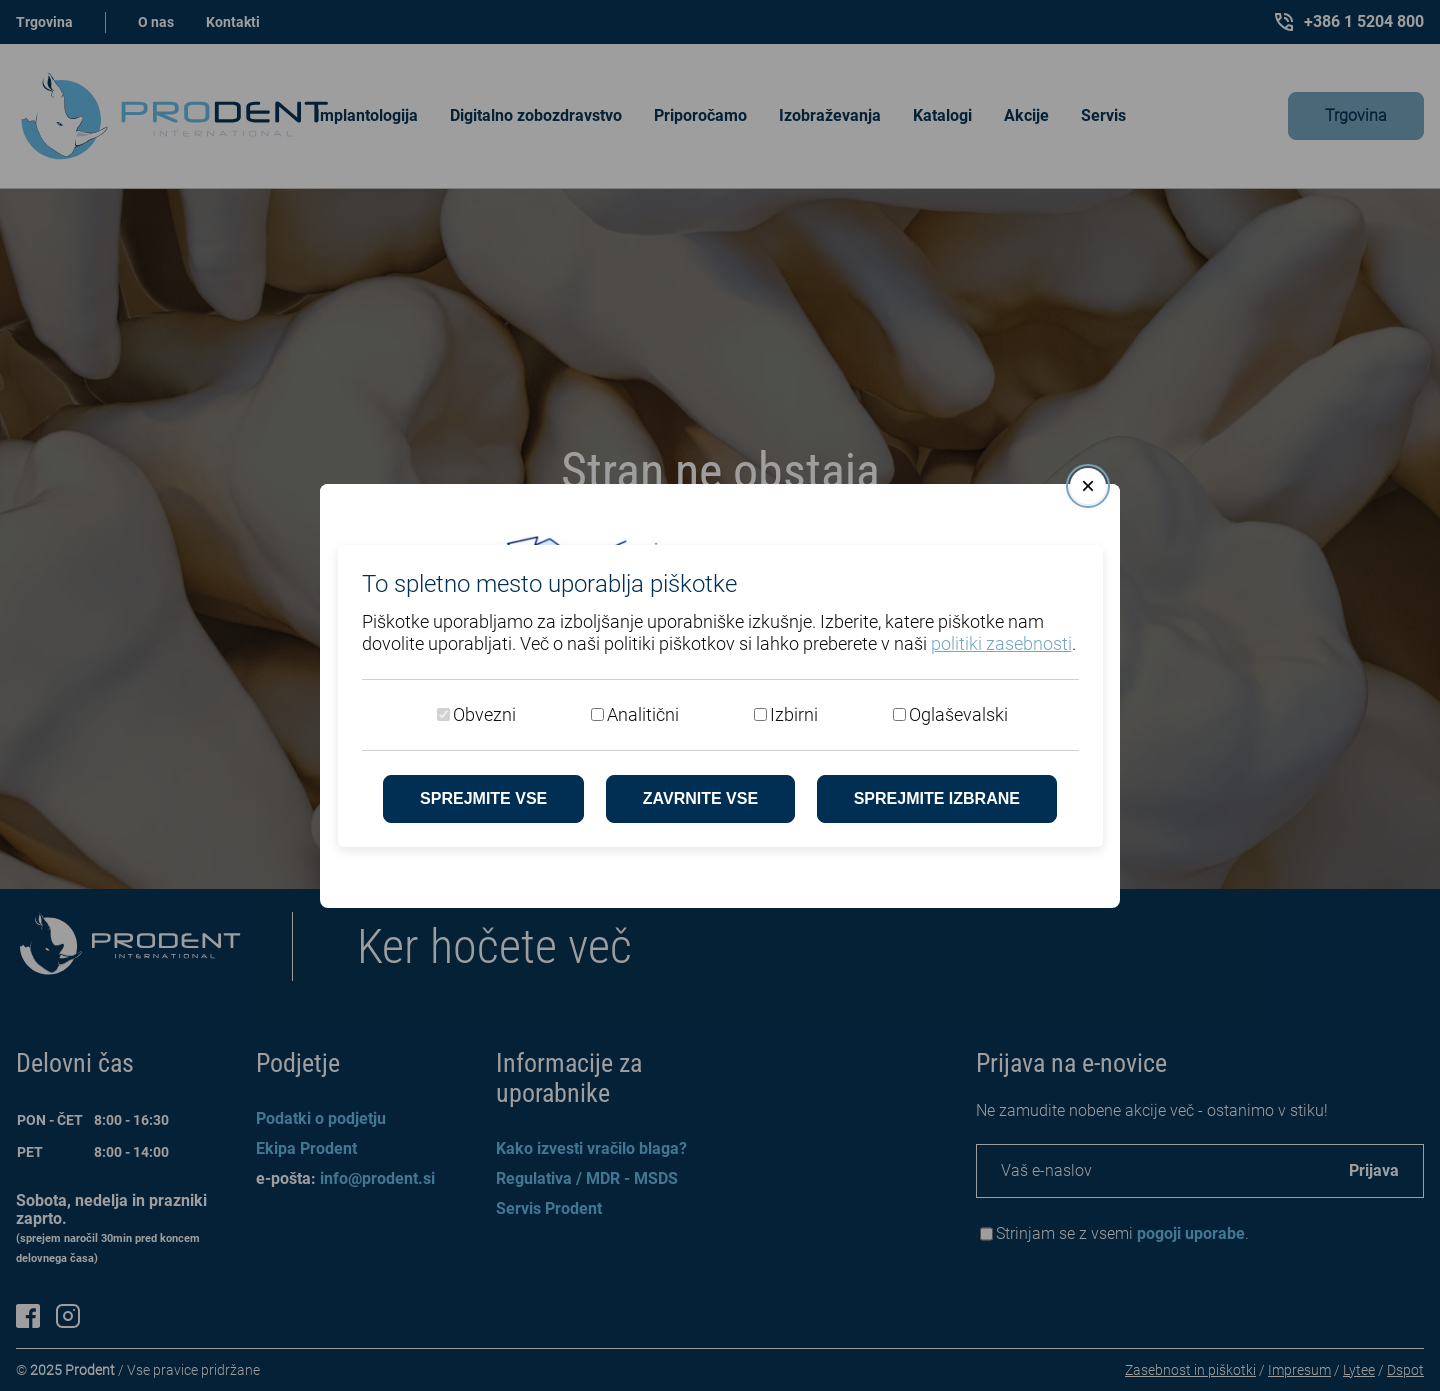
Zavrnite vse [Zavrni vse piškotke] (700, 798)
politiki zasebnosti (1001, 643)
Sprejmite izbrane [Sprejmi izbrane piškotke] (937, 798)
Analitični (643, 714)
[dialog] (720, 695)
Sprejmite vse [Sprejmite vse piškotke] (483, 798)
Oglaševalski (958, 714)
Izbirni (794, 714)
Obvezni (484, 714)
